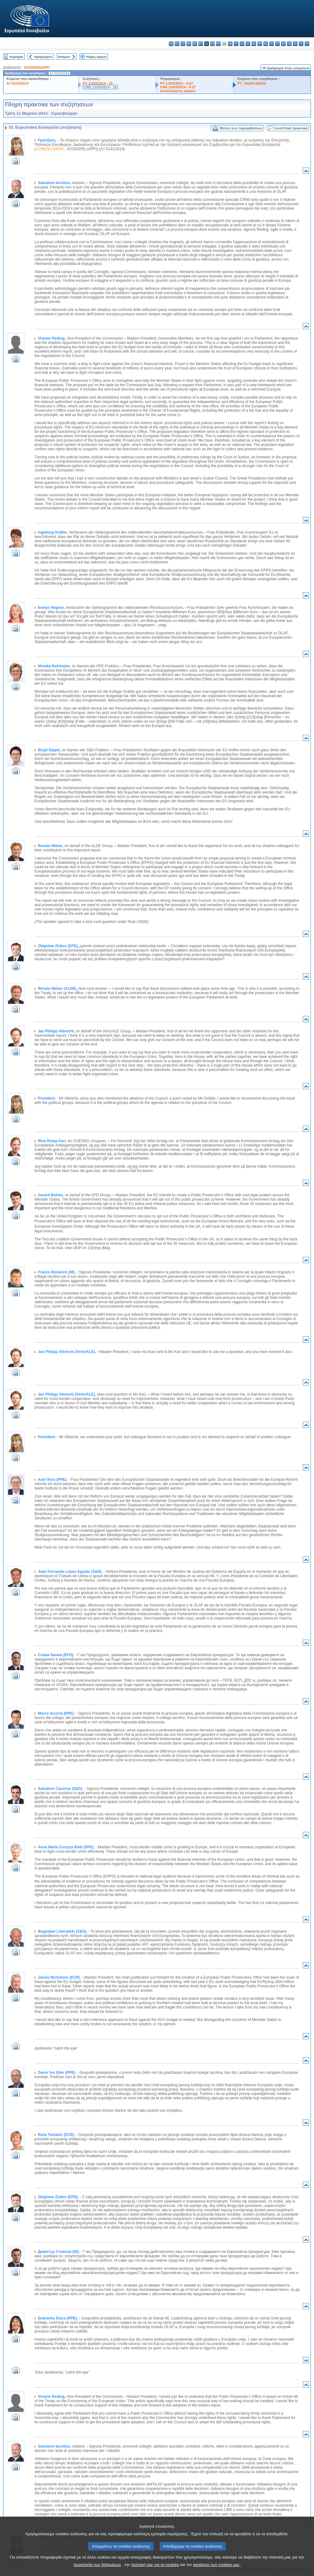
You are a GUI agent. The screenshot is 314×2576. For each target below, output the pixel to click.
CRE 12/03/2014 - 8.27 (178, 87)
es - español (177, 43)
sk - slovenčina (289, 43)
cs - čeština (183, 43)
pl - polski (271, 43)
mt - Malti (259, 43)
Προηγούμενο (43, 56)
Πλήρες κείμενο (96, 56)
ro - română (283, 43)
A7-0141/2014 (18, 83)
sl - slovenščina (295, 43)
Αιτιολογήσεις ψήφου (178, 91)
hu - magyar (254, 43)
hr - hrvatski (230, 43)
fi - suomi (301, 43)
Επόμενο (64, 56)
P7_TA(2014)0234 (252, 83)
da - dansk (189, 43)
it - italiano (236, 43)
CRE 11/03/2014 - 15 (100, 87)
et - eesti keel (200, 43)
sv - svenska (307, 43)
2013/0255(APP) (37, 67)
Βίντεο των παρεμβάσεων (240, 128)
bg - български (171, 43)
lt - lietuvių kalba (248, 43)
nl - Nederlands (265, 43)
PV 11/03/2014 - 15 (98, 83)
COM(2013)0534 (49, 149)
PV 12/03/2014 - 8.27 (176, 83)
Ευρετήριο (16, 56)
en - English (212, 43)
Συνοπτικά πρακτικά (290, 128)
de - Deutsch (194, 43)
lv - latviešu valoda (242, 43)
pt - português (277, 43)
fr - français (218, 43)
